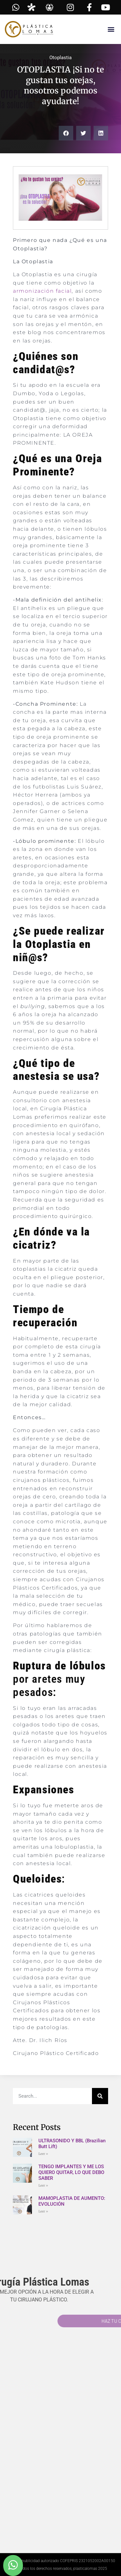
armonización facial (42, 291)
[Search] (100, 2096)
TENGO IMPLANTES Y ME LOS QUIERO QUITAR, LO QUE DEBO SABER (71, 2172)
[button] (111, 29)
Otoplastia (60, 57)
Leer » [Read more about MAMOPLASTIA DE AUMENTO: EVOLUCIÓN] (43, 2211)
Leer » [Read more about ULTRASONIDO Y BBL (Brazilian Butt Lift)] (43, 2154)
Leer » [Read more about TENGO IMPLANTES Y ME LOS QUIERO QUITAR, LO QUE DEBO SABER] (43, 2185)
